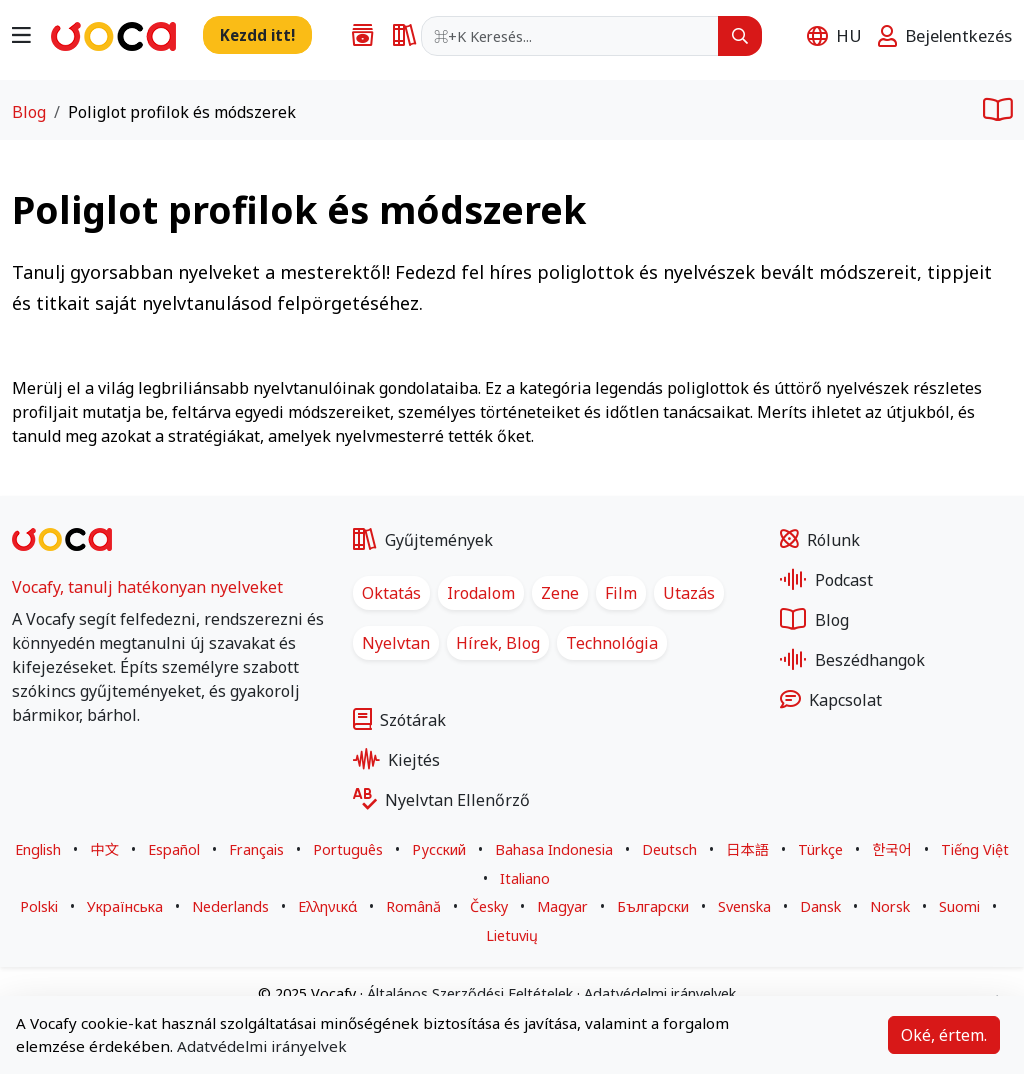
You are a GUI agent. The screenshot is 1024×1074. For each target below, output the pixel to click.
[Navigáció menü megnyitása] (21, 34)
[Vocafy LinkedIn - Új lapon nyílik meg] (72, 763)
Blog (29, 112)
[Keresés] (740, 36)
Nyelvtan (396, 643)
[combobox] (570, 36)
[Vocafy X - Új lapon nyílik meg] (46, 763)
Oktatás (391, 593)
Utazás (689, 593)
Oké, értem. (944, 1035)
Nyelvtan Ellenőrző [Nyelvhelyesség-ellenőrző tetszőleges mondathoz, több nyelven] (441, 800)
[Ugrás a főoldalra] (113, 34)
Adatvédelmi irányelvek (262, 1046)
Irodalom (481, 593)
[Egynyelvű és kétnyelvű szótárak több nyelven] (399, 36)
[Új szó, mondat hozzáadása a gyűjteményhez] (257, 35)
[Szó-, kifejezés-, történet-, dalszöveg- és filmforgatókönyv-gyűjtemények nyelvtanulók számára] (356, 36)
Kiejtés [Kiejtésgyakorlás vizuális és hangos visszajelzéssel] (396, 760)
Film (621, 593)
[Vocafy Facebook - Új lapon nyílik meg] (22, 763)
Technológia (612, 643)
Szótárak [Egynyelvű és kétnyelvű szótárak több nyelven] (399, 720)
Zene (560, 593)
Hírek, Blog (498, 643)
